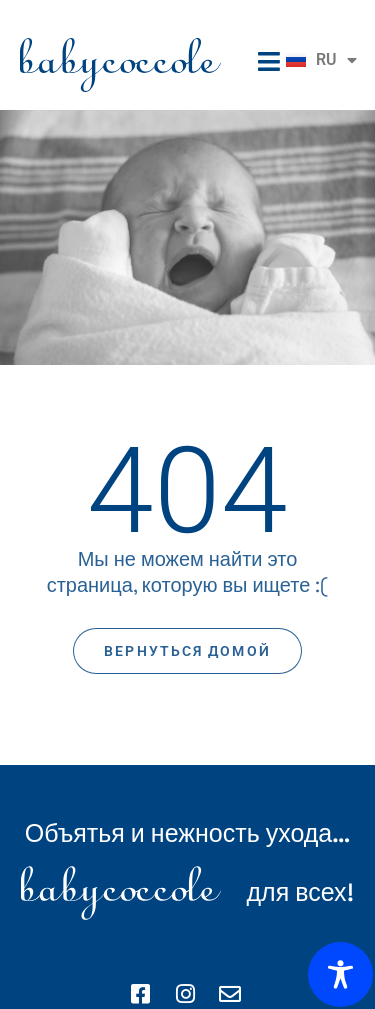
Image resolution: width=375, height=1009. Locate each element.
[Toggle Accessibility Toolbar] (340, 974)
